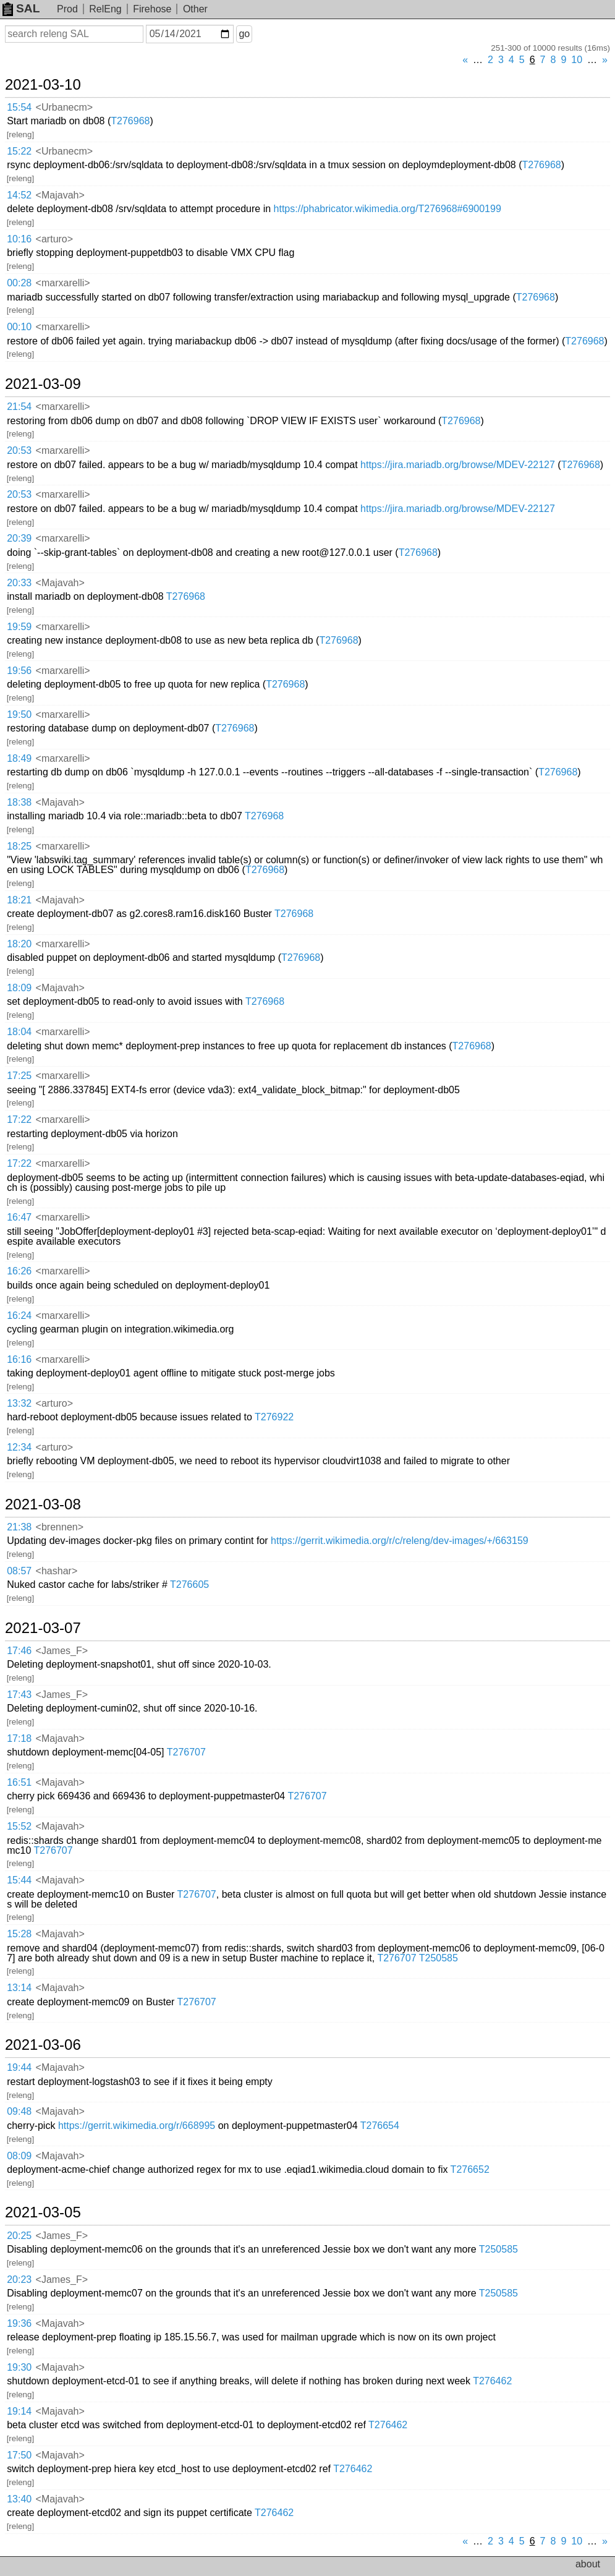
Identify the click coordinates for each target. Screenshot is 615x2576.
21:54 (19, 406)
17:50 (19, 2455)
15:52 (19, 1826)
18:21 (19, 900)
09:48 (19, 2111)
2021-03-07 (43, 1628)
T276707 (186, 1752)
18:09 (19, 988)
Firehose (152, 9)
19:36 (19, 2323)
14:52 (19, 195)
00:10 (19, 327)
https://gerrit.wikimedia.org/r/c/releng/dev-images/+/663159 (399, 1540)
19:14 (19, 2411)
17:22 (19, 1119)
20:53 (19, 450)
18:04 (19, 1031)
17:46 (19, 1650)
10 (576, 59)
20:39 (19, 538)
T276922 (274, 1417)
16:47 (19, 1217)
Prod (67, 9)
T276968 (130, 121)
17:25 (19, 1075)
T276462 (492, 2381)
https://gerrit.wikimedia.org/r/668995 (136, 2125)
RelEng (105, 9)
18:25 (19, 846)
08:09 (19, 2156)
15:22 (19, 151)
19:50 (19, 714)
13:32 (19, 1403)
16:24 (19, 1315)
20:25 (19, 2235)
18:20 (19, 944)
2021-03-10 (43, 85)
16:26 (19, 1271)
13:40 (19, 2499)
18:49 (19, 758)
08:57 (19, 1571)
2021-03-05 (43, 2212)
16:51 (19, 1782)
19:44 (19, 2067)
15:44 (19, 1880)
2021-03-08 (43, 1504)
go (244, 33)
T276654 (379, 2125)
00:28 (19, 283)
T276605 (189, 1584)
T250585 (438, 1958)
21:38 (19, 1527)
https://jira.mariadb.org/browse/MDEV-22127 (457, 464)
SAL (21, 8)
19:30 (19, 2367)
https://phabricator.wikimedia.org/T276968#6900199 (387, 208)
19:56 (19, 670)
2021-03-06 (43, 2045)
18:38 (19, 802)
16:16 (19, 1359)
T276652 (470, 2169)
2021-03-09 (43, 384)
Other (195, 9)
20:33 (19, 583)
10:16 (19, 239)
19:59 (19, 626)
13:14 (19, 1987)
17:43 (19, 1694)
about (587, 2564)
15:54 (19, 107)
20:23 (19, 2279)
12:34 (19, 1447)
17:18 (19, 1738)
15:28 (19, 1934)
